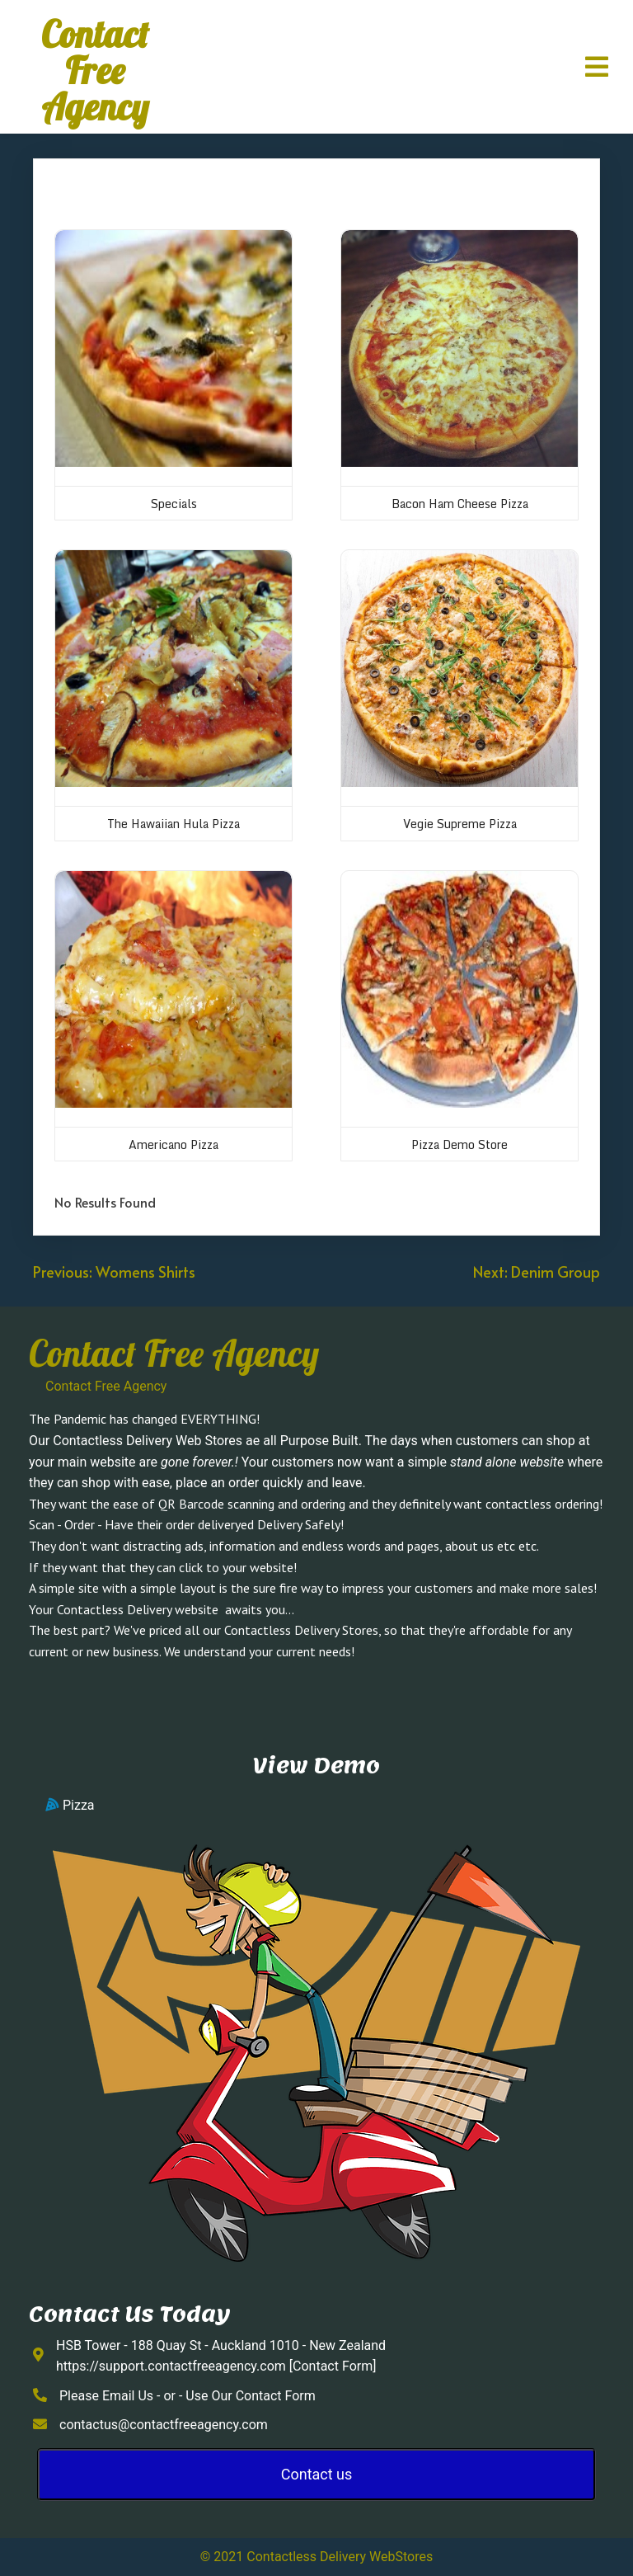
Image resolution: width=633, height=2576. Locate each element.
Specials (174, 503)
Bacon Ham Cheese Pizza (460, 503)
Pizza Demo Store (459, 1144)
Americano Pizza (173, 1144)
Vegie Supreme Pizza (460, 823)
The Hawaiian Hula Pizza (173, 823)
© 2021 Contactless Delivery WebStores (316, 2556)
